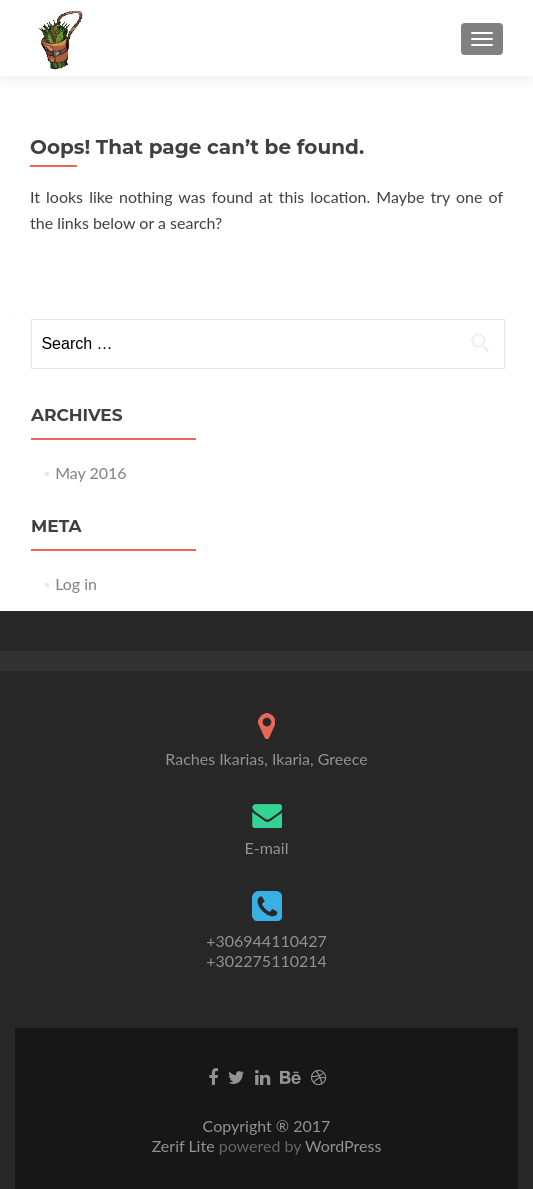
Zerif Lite (185, 1145)
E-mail (267, 847)
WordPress (341, 1145)
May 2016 (90, 472)
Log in (76, 583)
